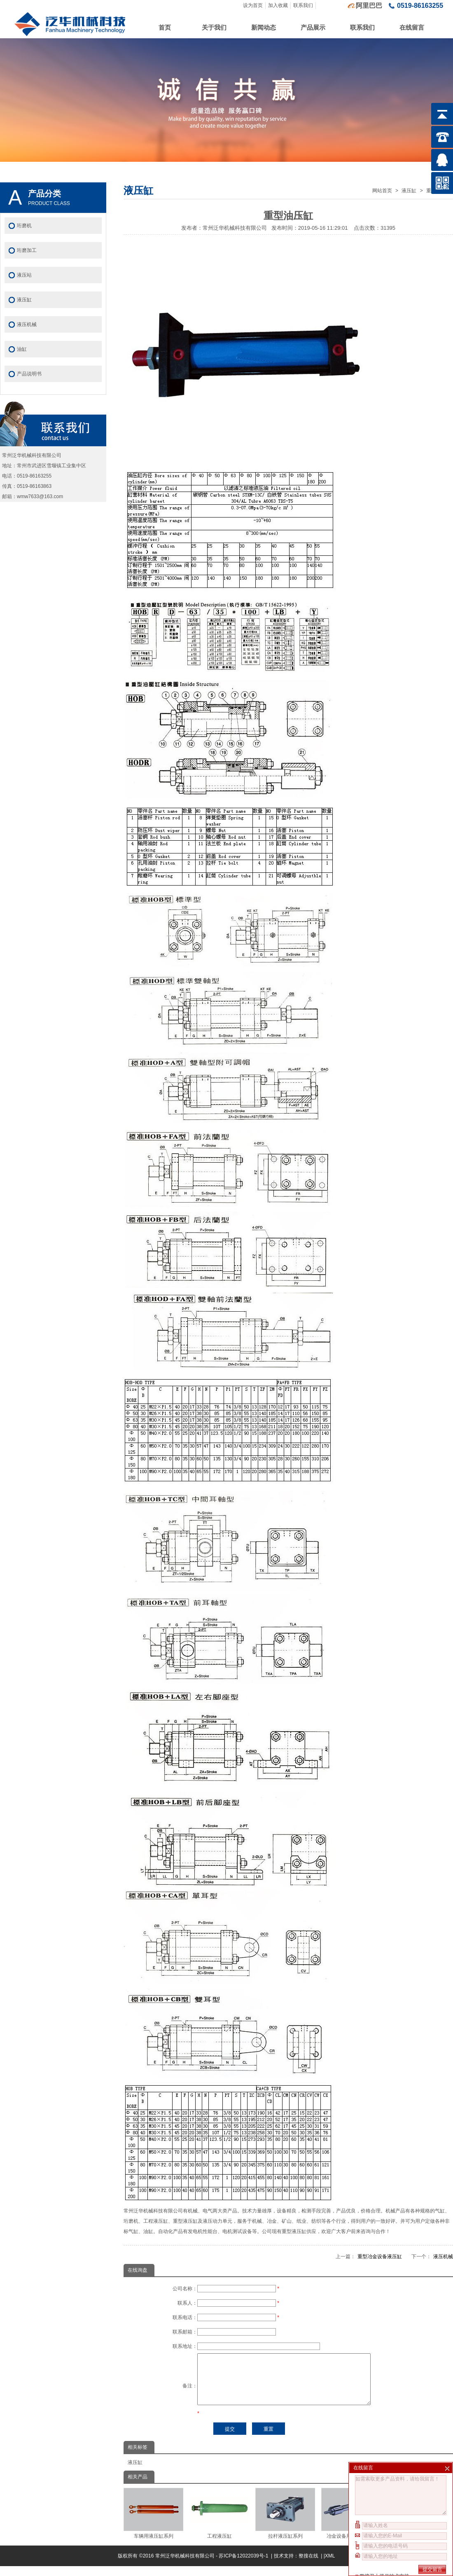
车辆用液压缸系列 (153, 2523)
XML (330, 2566)
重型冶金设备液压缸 (379, 2256)
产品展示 (313, 27)
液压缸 (409, 190)
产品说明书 (29, 374)
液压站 (24, 275)
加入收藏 (278, 5)
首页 (165, 27)
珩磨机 (24, 225)
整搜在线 (308, 2566)
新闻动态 (263, 27)
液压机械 (443, 2256)
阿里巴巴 (369, 5)
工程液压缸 (219, 2523)
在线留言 (411, 27)
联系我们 (303, 5)
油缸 (22, 349)
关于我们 (214, 27)
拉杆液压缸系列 (285, 2523)
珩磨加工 (27, 250)
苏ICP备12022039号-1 (244, 2566)
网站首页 (382, 190)
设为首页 (253, 5)
